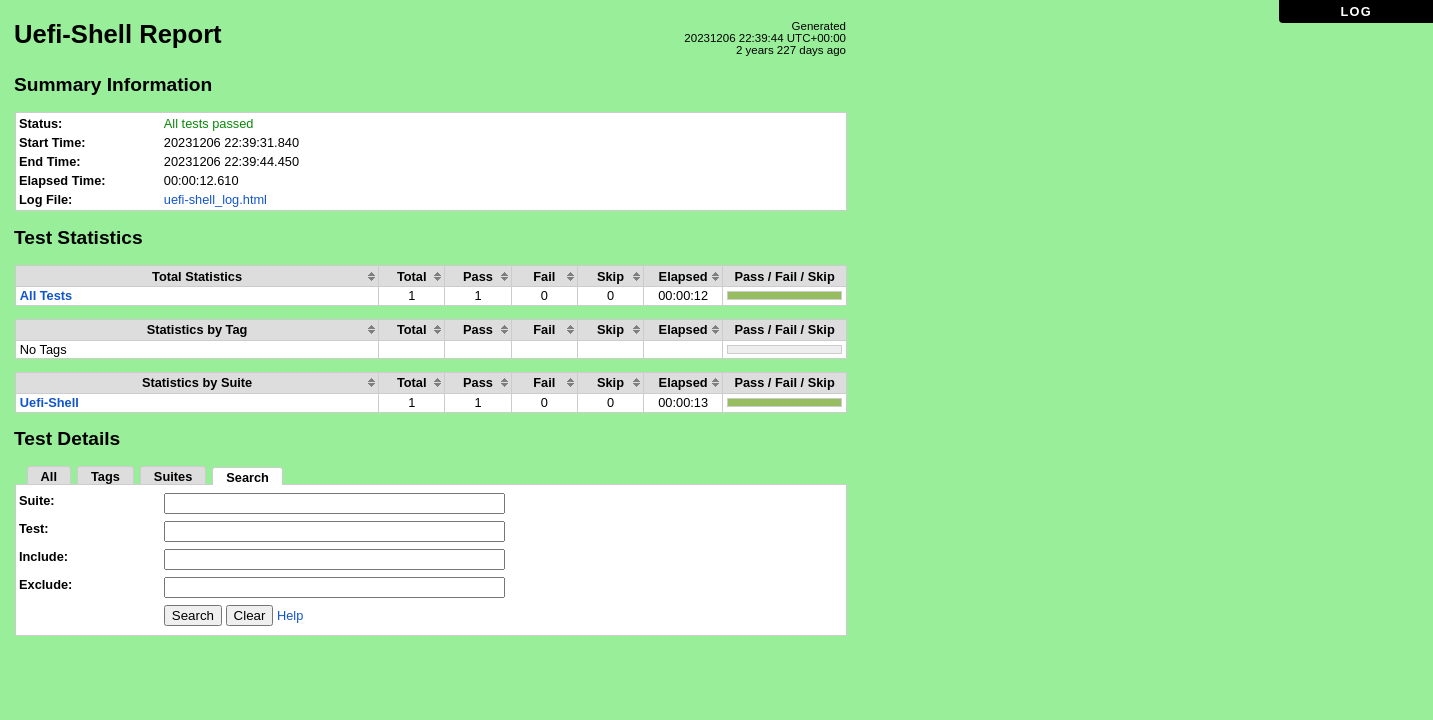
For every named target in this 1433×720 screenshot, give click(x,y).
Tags (105, 476)
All (49, 476)
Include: (43, 556)
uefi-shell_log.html (215, 199)
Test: (34, 528)
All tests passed (209, 123)
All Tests (46, 295)
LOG (1356, 11)
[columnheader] (197, 276)
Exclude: (45, 584)
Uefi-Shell (49, 402)
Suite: (37, 500)
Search (247, 477)
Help (290, 615)
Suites (173, 476)
